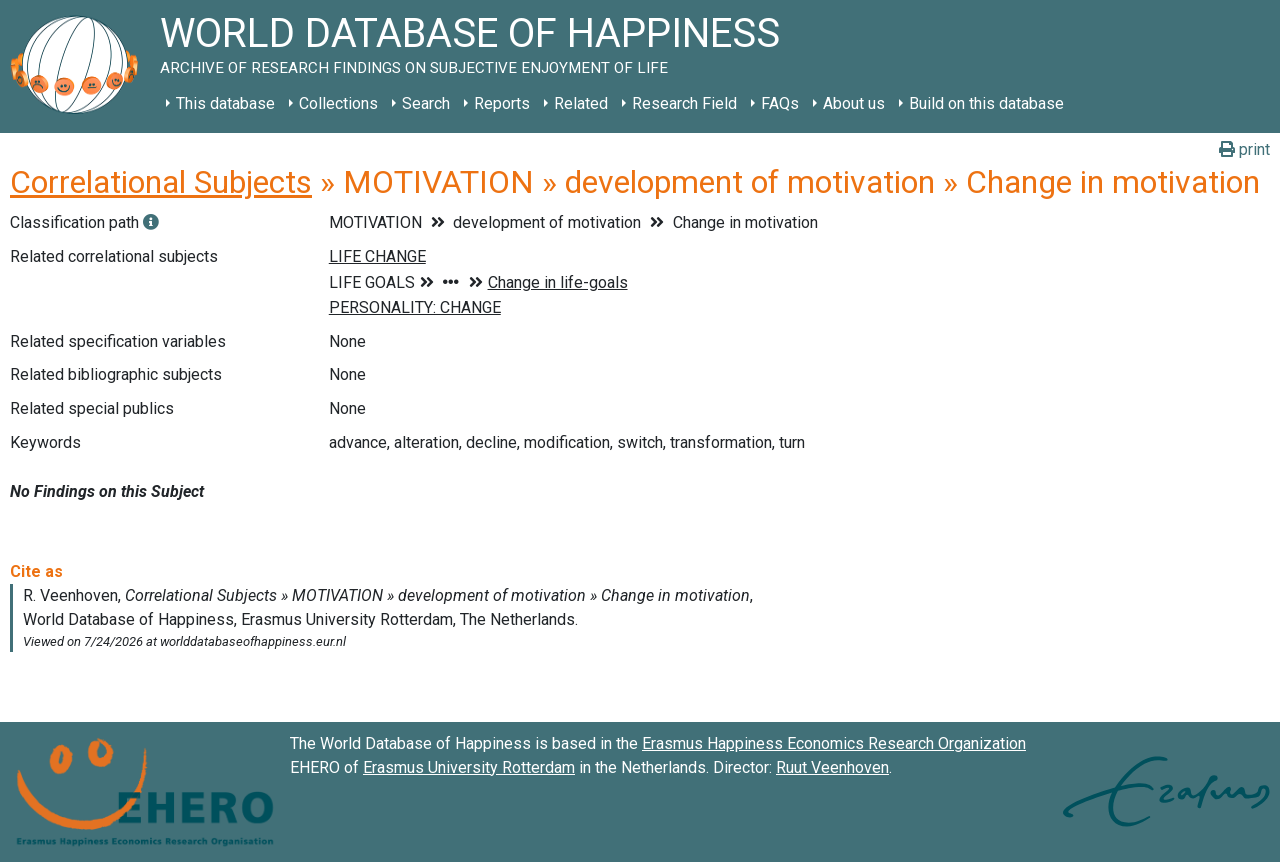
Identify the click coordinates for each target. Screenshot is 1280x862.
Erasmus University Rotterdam (469, 767)
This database (225, 103)
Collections (338, 103)
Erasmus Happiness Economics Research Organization (834, 743)
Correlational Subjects (161, 182)
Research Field (684, 103)
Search (426, 103)
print (1244, 149)
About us (854, 103)
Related (581, 103)
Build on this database (986, 103)
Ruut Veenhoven (832, 767)
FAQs (780, 103)
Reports (502, 103)
